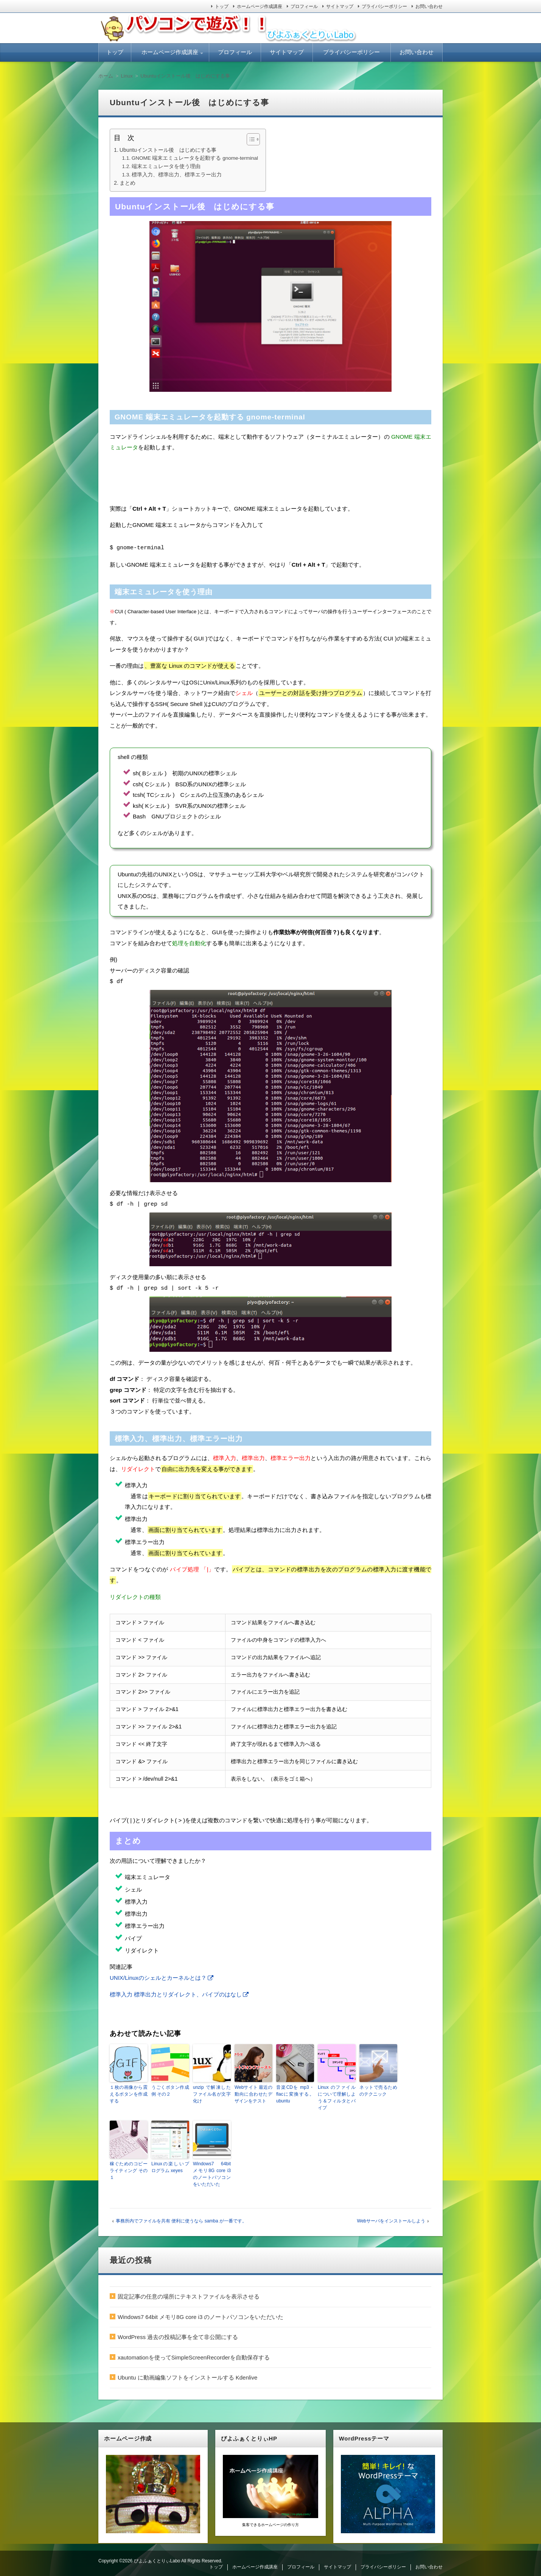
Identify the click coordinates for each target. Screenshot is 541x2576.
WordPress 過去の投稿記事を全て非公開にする (178, 2335)
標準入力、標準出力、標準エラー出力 (177, 175)
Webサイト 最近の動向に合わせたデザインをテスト (253, 2092)
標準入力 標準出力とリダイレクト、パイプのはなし (176, 1992)
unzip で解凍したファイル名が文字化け (212, 2092)
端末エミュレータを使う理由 (166, 166)
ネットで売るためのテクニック (378, 2089)
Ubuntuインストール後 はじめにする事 (168, 150)
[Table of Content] (253, 139)
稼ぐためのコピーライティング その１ (129, 2168)
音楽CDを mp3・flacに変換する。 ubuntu (295, 2092)
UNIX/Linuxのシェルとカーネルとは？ (158, 1976)
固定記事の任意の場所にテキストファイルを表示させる (189, 2294)
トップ (222, 6)
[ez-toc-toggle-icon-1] (249, 139)
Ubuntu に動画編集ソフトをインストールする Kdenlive (187, 2375)
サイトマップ (339, 6)
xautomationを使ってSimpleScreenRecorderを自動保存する (194, 2355)
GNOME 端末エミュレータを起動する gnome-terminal (195, 158)
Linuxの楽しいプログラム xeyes (170, 2165)
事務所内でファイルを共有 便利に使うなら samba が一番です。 (181, 2219)
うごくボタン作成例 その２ (170, 2089)
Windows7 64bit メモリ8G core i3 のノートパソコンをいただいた (212, 2172)
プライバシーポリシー (384, 6)
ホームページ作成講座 (259, 6)
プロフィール (304, 6)
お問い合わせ (429, 6)
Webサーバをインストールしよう (391, 2219)
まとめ (127, 183)
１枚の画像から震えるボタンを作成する (129, 2092)
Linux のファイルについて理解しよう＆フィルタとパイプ (337, 2095)
